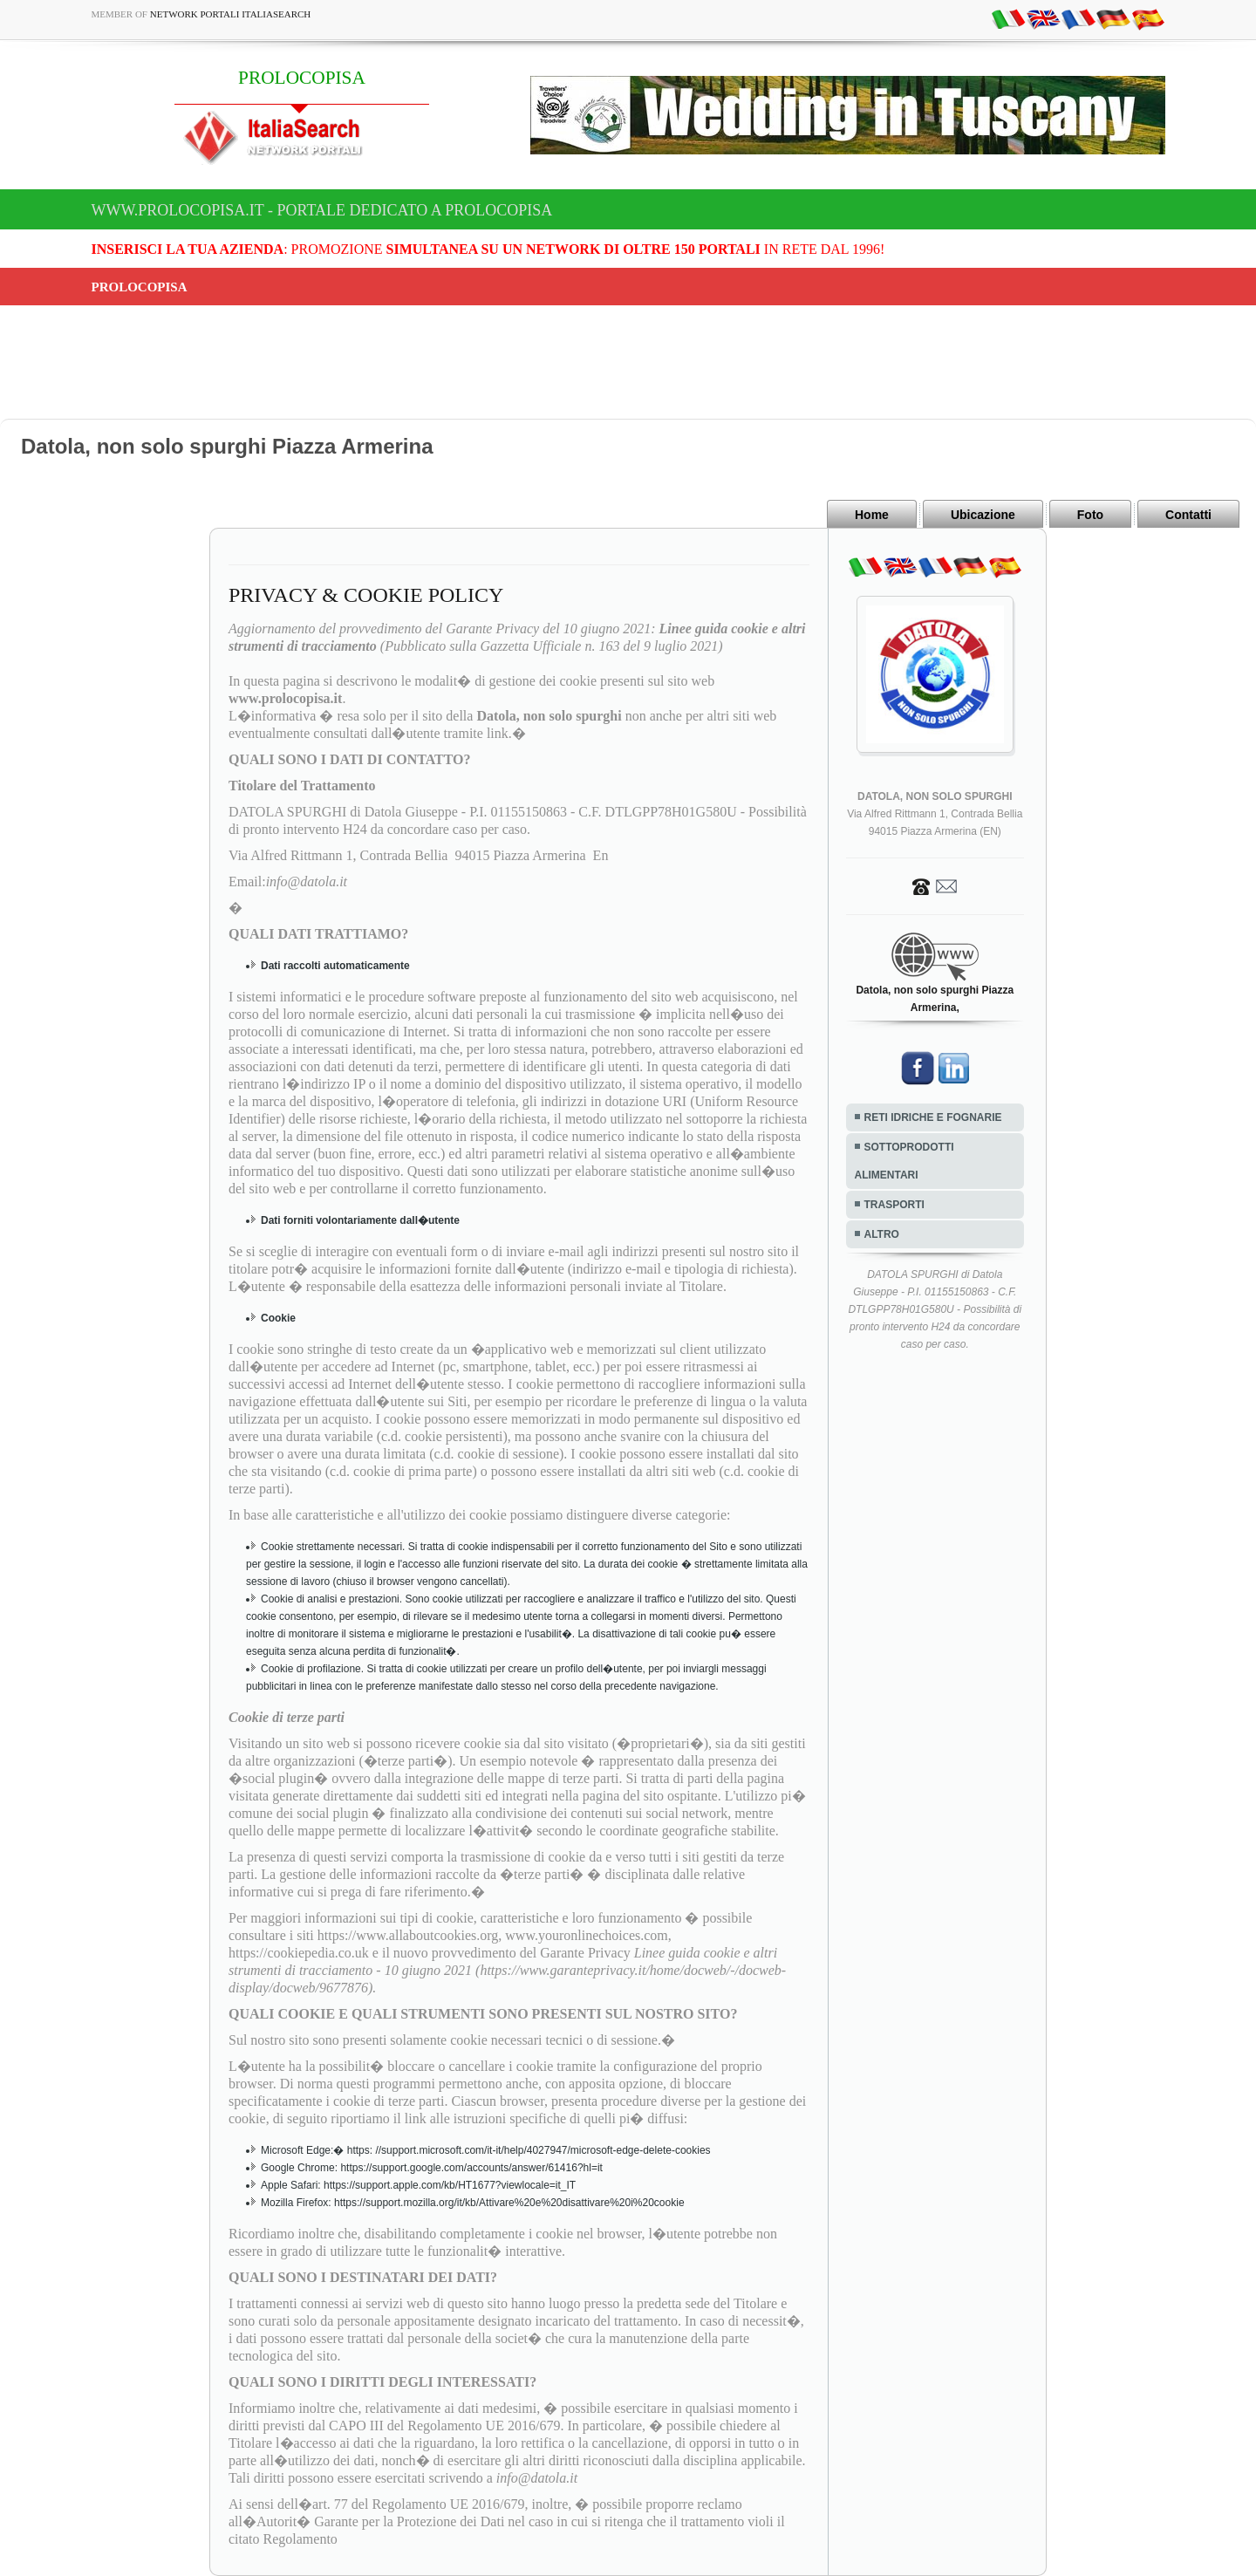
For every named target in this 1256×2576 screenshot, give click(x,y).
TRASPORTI (894, 1205)
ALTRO (881, 1234)
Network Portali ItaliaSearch (230, 14)
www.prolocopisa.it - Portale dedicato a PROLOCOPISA (322, 210)
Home (872, 515)
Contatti (1188, 515)
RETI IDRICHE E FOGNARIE (933, 1117)
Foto (1090, 515)
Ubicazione (983, 515)
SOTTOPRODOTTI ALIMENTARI (904, 1161)
